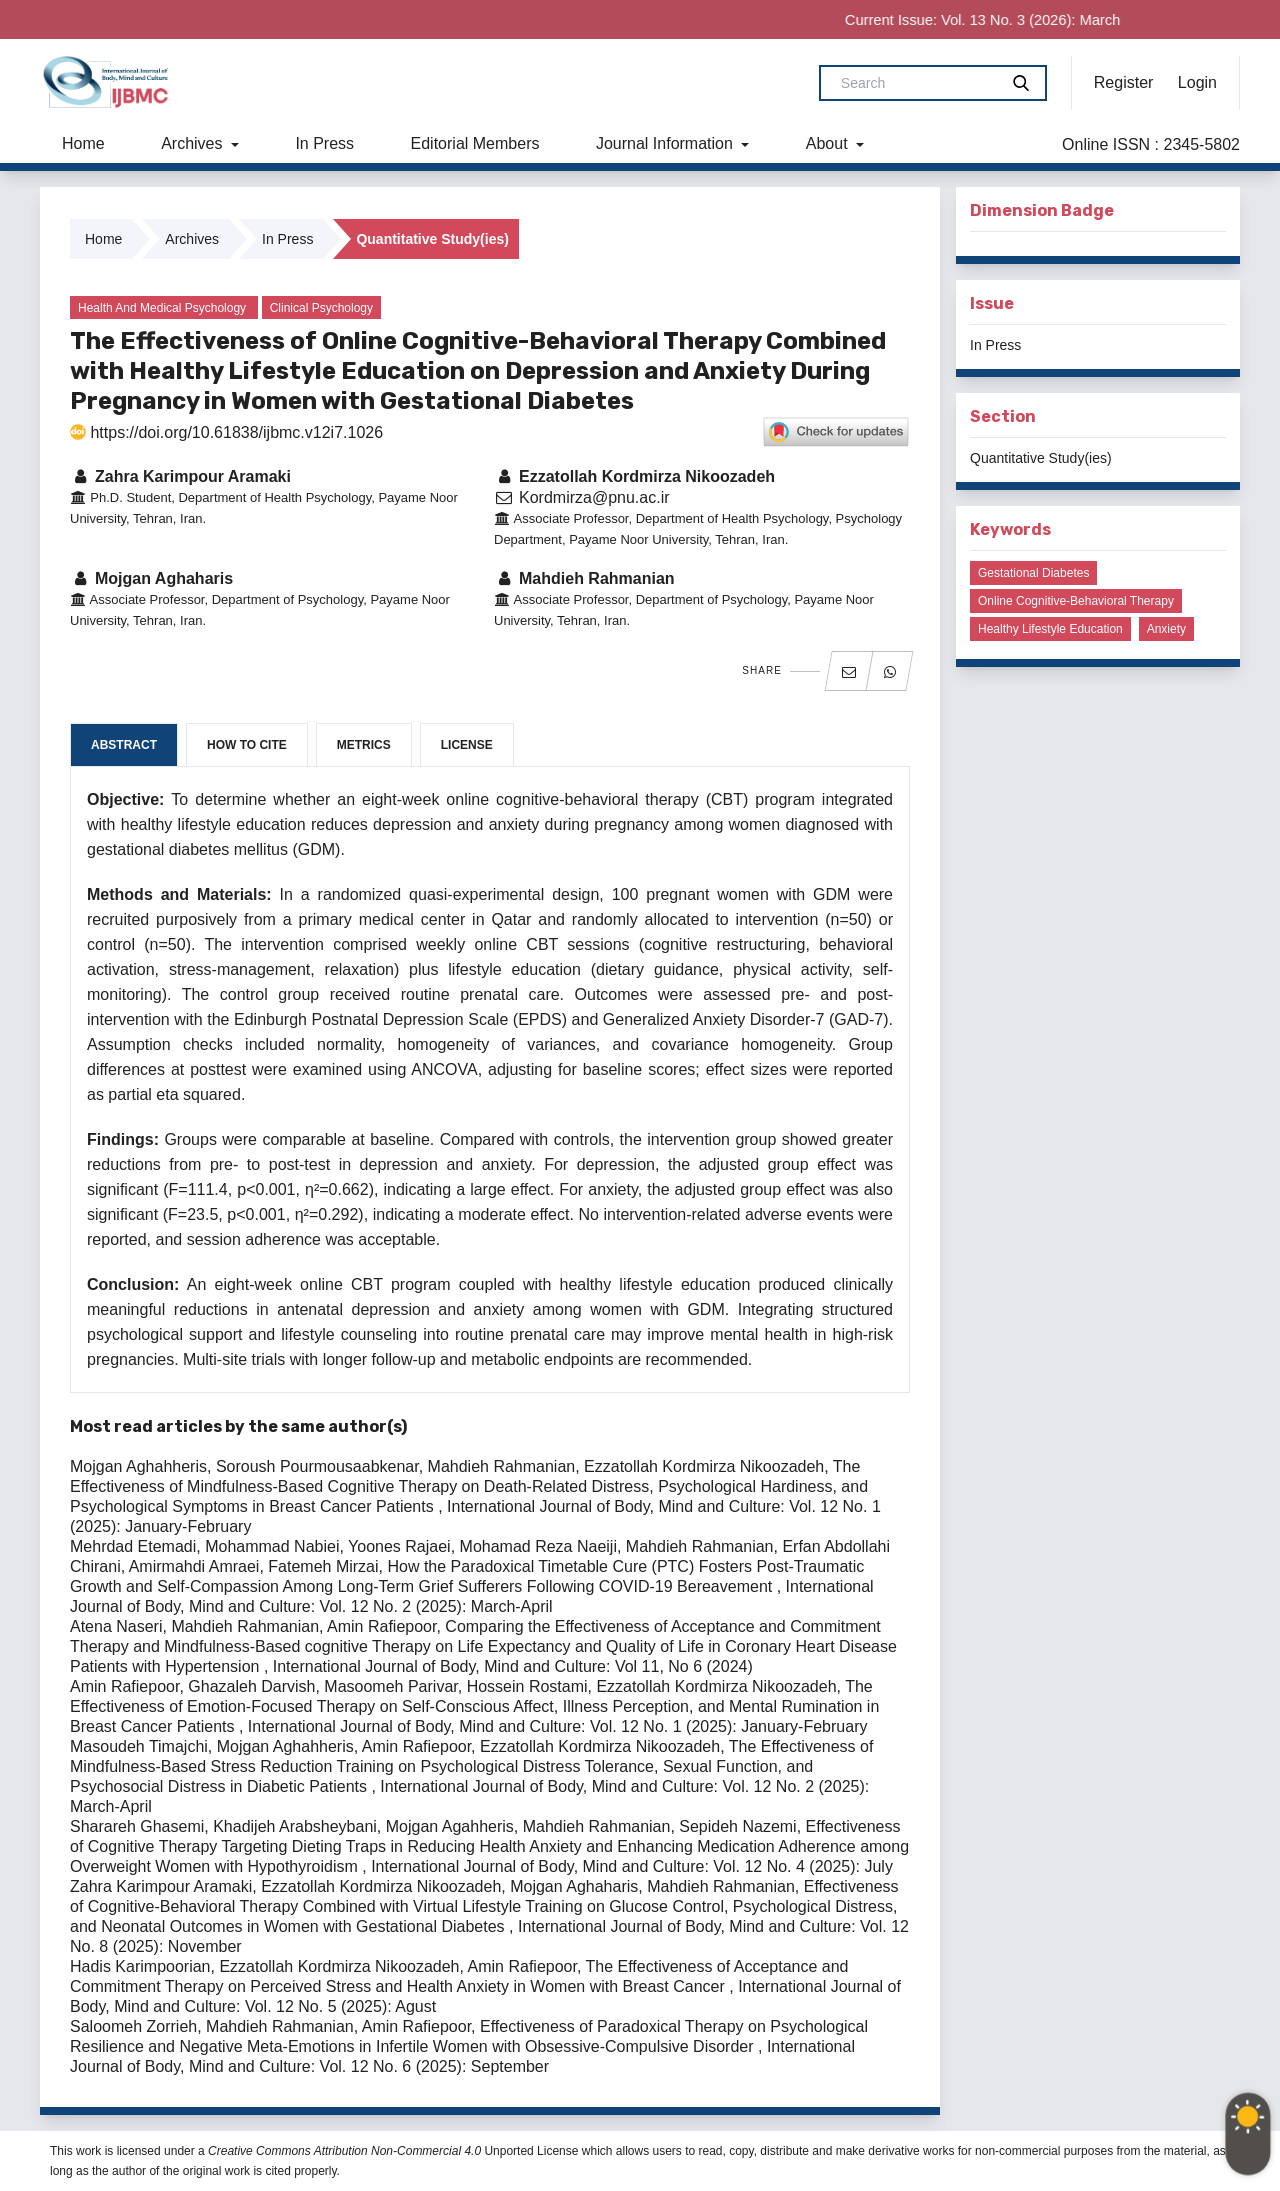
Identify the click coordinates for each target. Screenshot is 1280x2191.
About (829, 143)
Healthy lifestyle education (1050, 629)
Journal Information (666, 143)
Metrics (364, 745)
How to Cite (247, 745)
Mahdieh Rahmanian (584, 578)
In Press (324, 143)
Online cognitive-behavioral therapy (1076, 601)
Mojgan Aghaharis (151, 578)
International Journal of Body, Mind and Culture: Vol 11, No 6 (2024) (513, 1666)
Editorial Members (475, 143)
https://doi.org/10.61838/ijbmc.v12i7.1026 (226, 432)
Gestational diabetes (1033, 573)
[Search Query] (917, 83)
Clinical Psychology (321, 308)
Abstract (124, 745)
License (467, 745)
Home (83, 143)
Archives (194, 143)
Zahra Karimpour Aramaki (180, 476)
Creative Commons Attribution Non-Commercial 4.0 (344, 2151)
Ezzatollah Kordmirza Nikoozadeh (634, 476)
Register (1124, 82)
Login (1197, 82)
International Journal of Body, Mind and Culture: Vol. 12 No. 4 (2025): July (632, 1866)
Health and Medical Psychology (162, 308)
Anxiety (1166, 629)
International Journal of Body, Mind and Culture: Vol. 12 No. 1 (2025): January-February (558, 1726)
